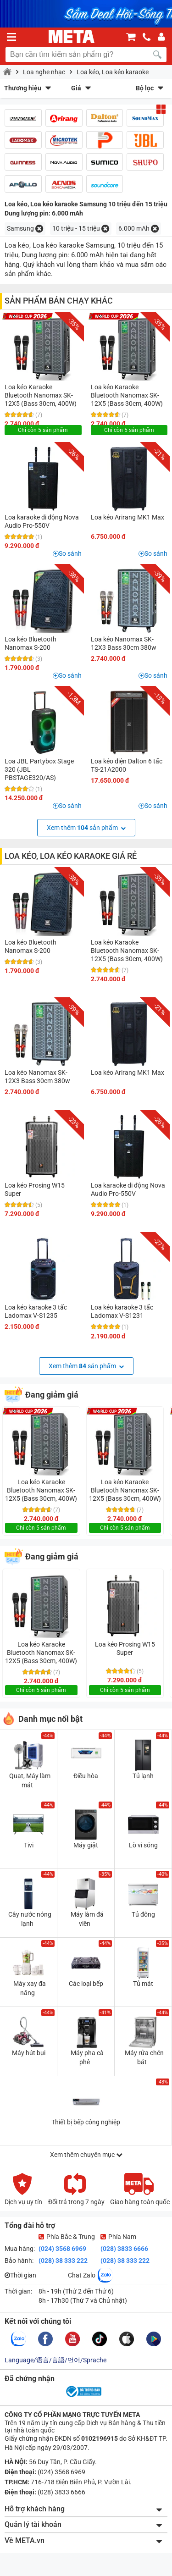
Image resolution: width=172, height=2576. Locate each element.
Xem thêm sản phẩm (86, 827)
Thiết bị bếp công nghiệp (85, 2122)
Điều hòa (85, 1776)
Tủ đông (143, 1914)
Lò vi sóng (143, 1845)
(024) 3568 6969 (62, 2248)
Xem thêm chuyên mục (86, 2154)
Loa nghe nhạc (44, 72)
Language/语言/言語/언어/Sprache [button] (55, 2360)
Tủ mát (143, 1983)
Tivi (28, 1845)
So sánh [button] (70, 553)
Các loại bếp (86, 1983)
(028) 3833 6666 (124, 2248)
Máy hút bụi (28, 2052)
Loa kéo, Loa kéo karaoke (113, 72)
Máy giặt (85, 1845)
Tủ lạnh (143, 1776)
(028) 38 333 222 (63, 2260)
